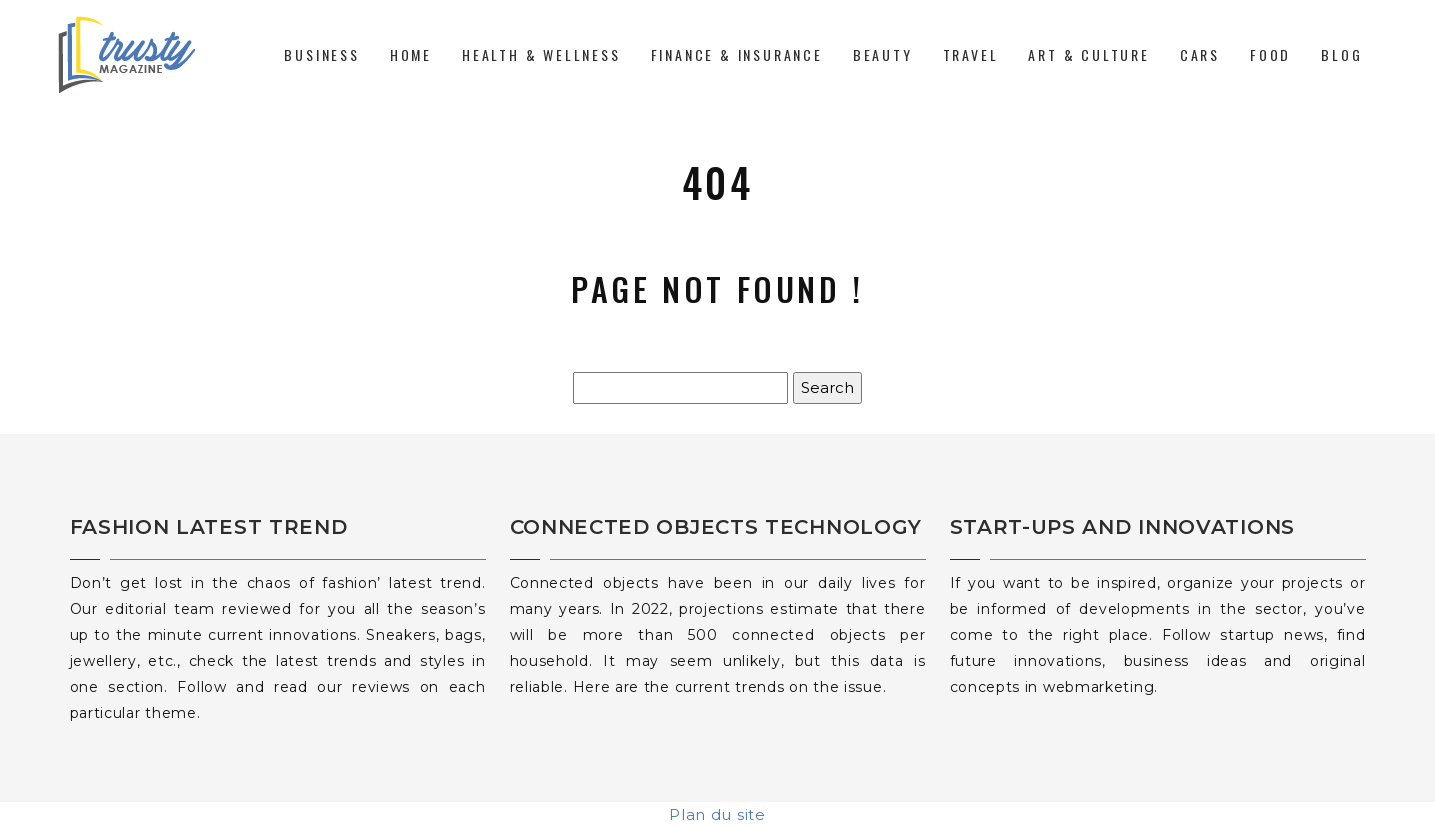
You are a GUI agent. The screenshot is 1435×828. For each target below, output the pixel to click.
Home (411, 54)
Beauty (883, 54)
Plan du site (717, 814)
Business (321, 54)
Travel (971, 54)
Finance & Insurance (737, 54)
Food (1270, 54)
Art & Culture (1088, 54)
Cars (1200, 54)
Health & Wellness (541, 54)
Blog (1341, 54)
